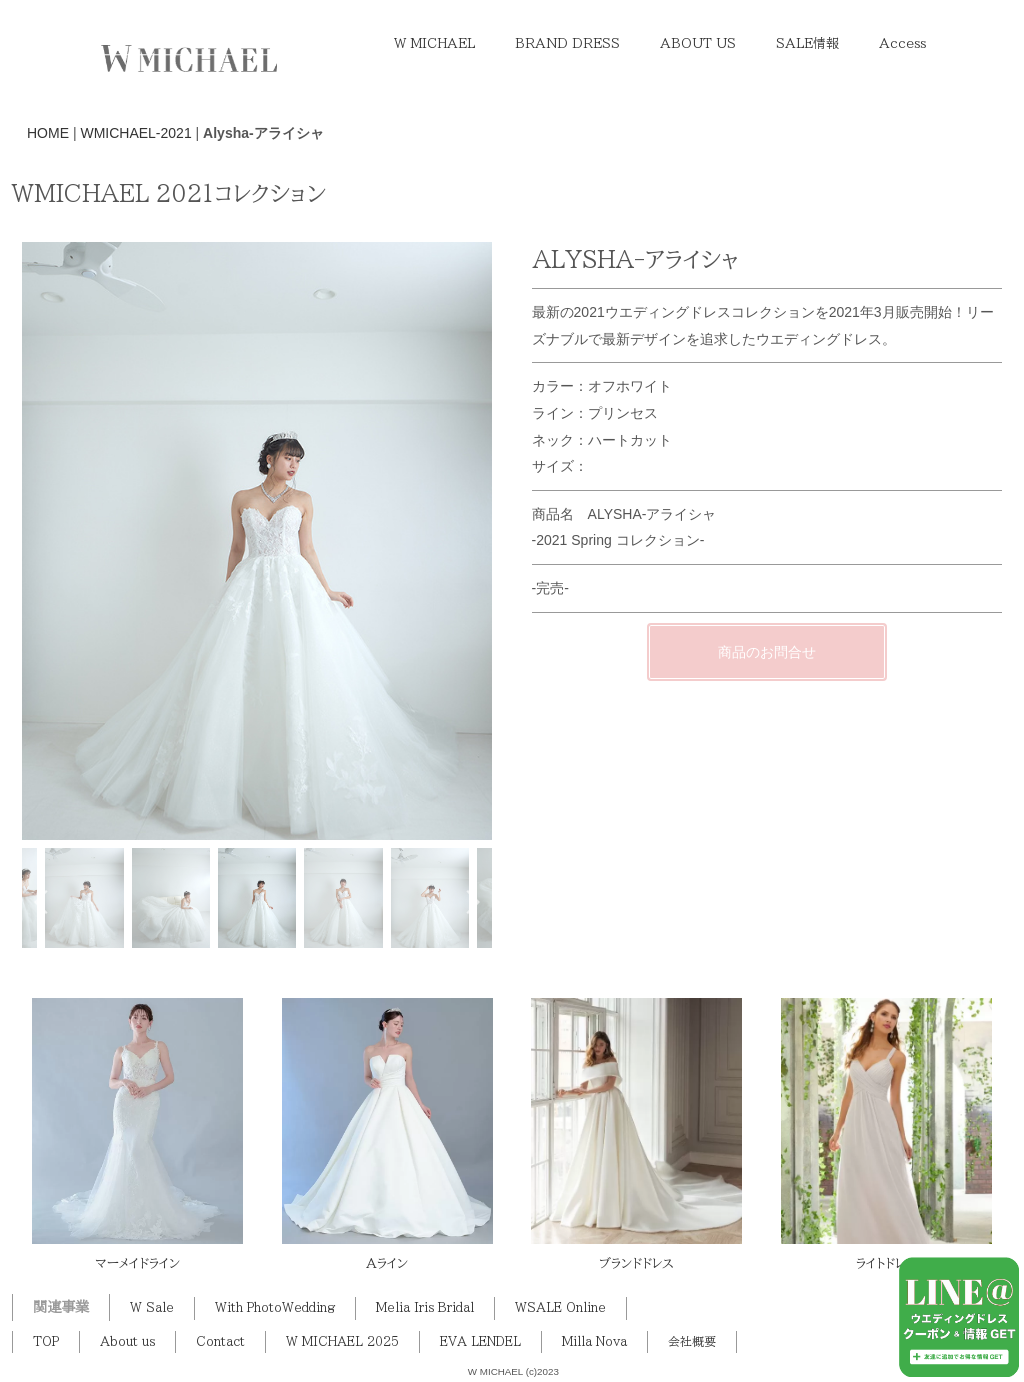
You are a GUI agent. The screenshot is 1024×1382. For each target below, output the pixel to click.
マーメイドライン (137, 1263)
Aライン (387, 1263)
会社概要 (692, 1341)
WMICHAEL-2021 (135, 133)
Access (902, 43)
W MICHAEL (434, 43)
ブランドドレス (636, 1263)
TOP (46, 1341)
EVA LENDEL (480, 1341)
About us (127, 1341)
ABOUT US (698, 43)
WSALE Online (560, 1307)
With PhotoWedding (275, 1307)
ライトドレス (886, 1263)
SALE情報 (807, 43)
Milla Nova (594, 1341)
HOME (48, 133)
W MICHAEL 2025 (342, 1341)
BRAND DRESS (567, 43)
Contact (220, 1341)
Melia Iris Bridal (425, 1307)
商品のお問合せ (767, 676)
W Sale (152, 1307)
